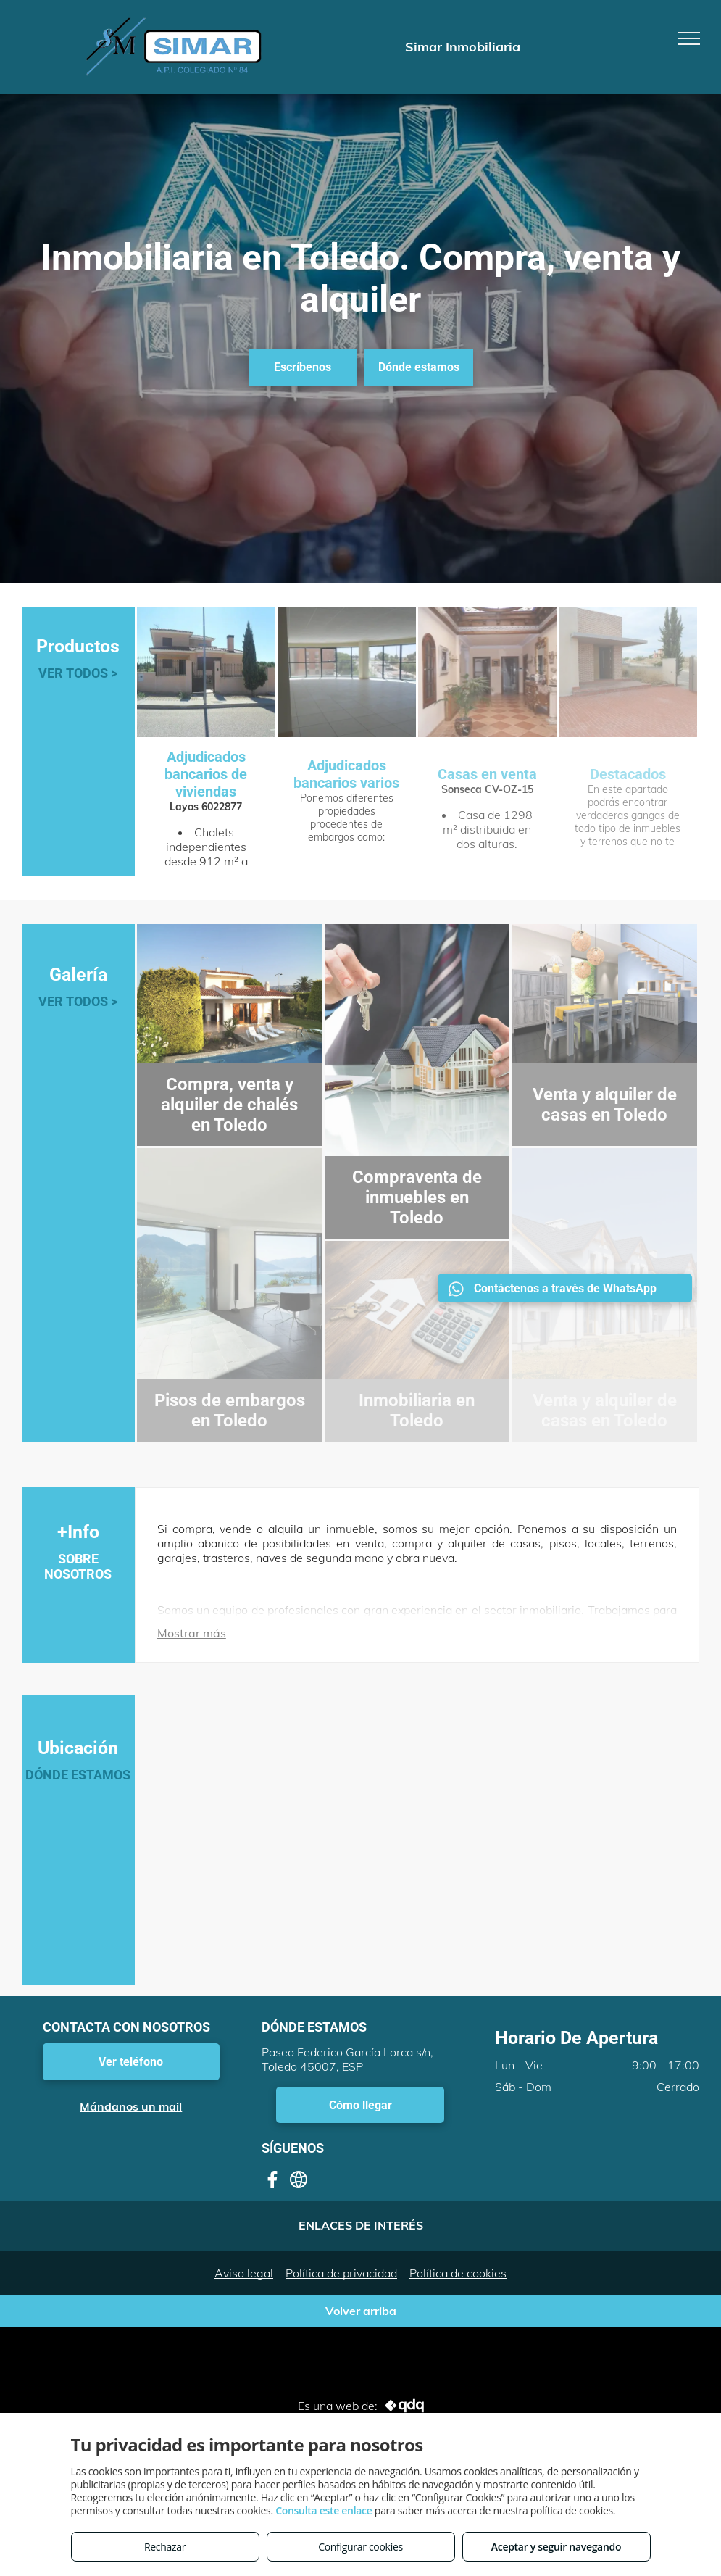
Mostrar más (191, 1633)
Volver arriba (360, 2310)
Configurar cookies (360, 2547)
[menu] (689, 38)
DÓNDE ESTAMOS (77, 1774)
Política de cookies (458, 2273)
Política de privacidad (341, 2273)
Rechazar (165, 2547)
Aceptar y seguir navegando (556, 2547)
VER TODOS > (77, 673)
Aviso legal (243, 2273)
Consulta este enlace (323, 2510)
